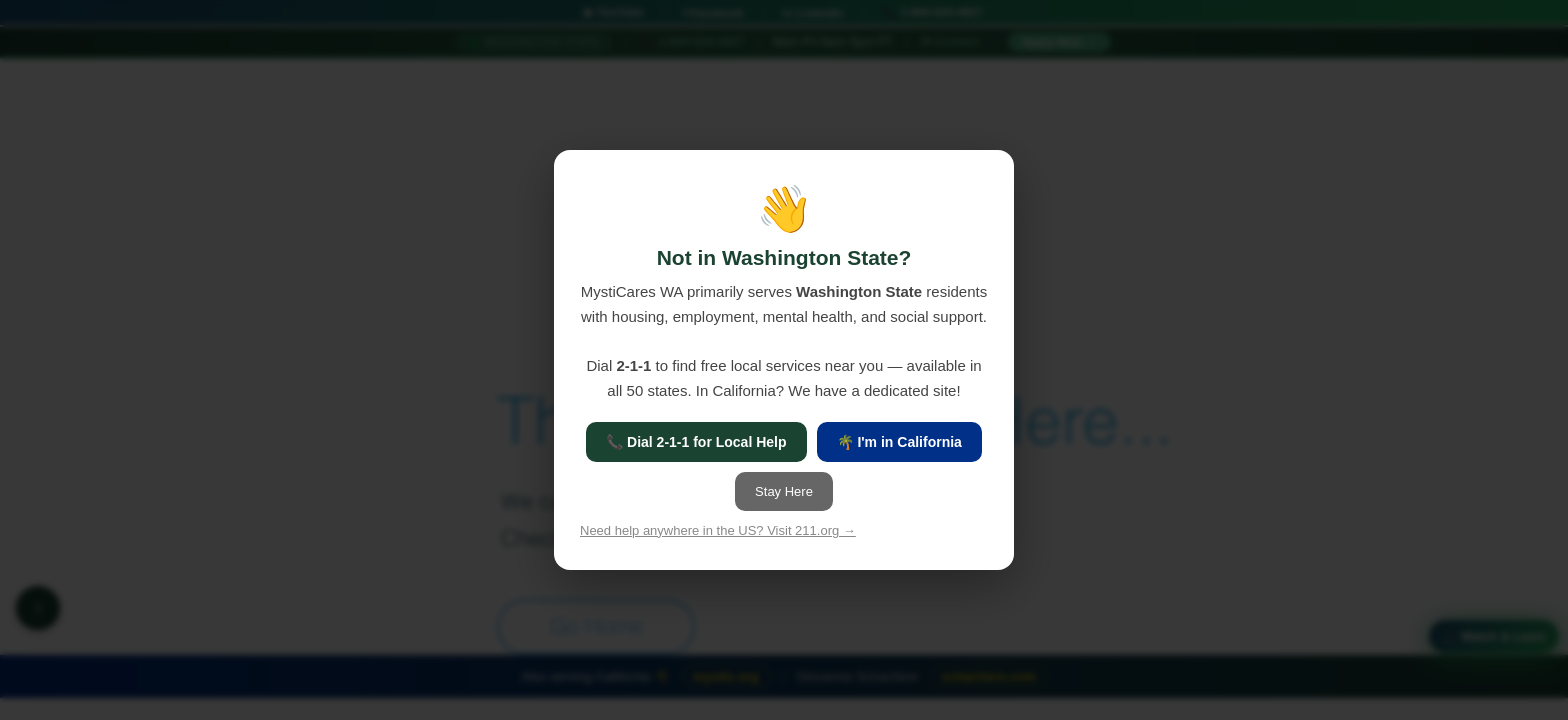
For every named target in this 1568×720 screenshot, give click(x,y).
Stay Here (784, 491)
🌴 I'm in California (899, 442)
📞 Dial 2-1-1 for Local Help (696, 442)
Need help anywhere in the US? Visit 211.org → (718, 530)
